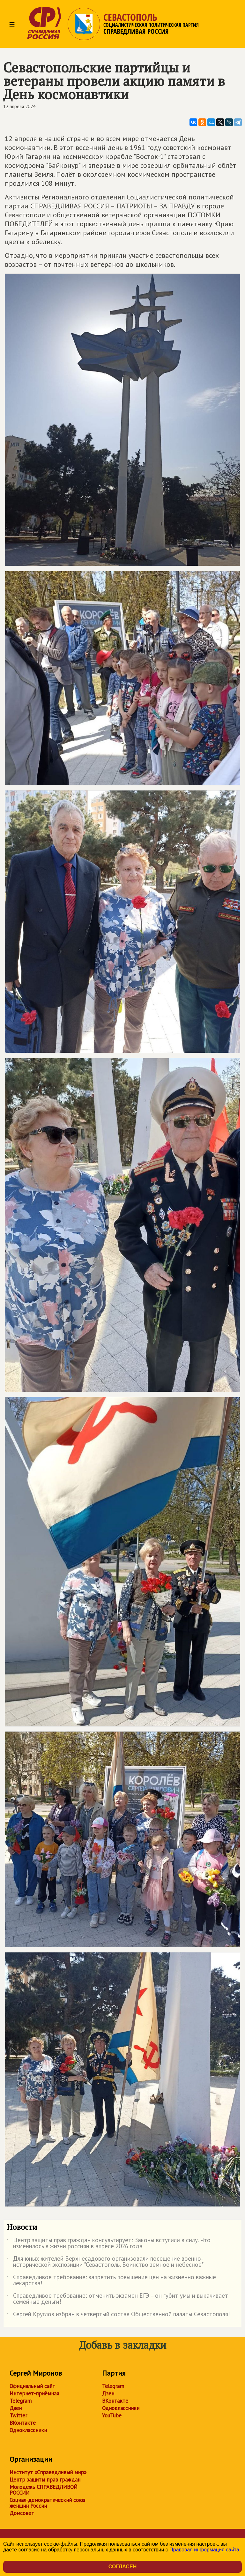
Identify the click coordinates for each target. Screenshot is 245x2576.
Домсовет (22, 2513)
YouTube (112, 2415)
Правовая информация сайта (204, 2549)
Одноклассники (28, 2430)
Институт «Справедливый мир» (48, 2472)
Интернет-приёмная (34, 2393)
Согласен (122, 2566)
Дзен (16, 2408)
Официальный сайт (32, 2386)
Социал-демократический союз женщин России (47, 2503)
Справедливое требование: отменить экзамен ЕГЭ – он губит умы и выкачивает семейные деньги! (117, 2299)
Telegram (21, 2401)
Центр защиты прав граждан (45, 2479)
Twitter (18, 2415)
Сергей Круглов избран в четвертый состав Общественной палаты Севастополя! (118, 2315)
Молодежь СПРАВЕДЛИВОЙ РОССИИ (44, 2490)
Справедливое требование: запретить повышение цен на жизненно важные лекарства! (111, 2280)
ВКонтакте (23, 2423)
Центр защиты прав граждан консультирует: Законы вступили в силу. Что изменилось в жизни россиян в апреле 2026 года (109, 2243)
